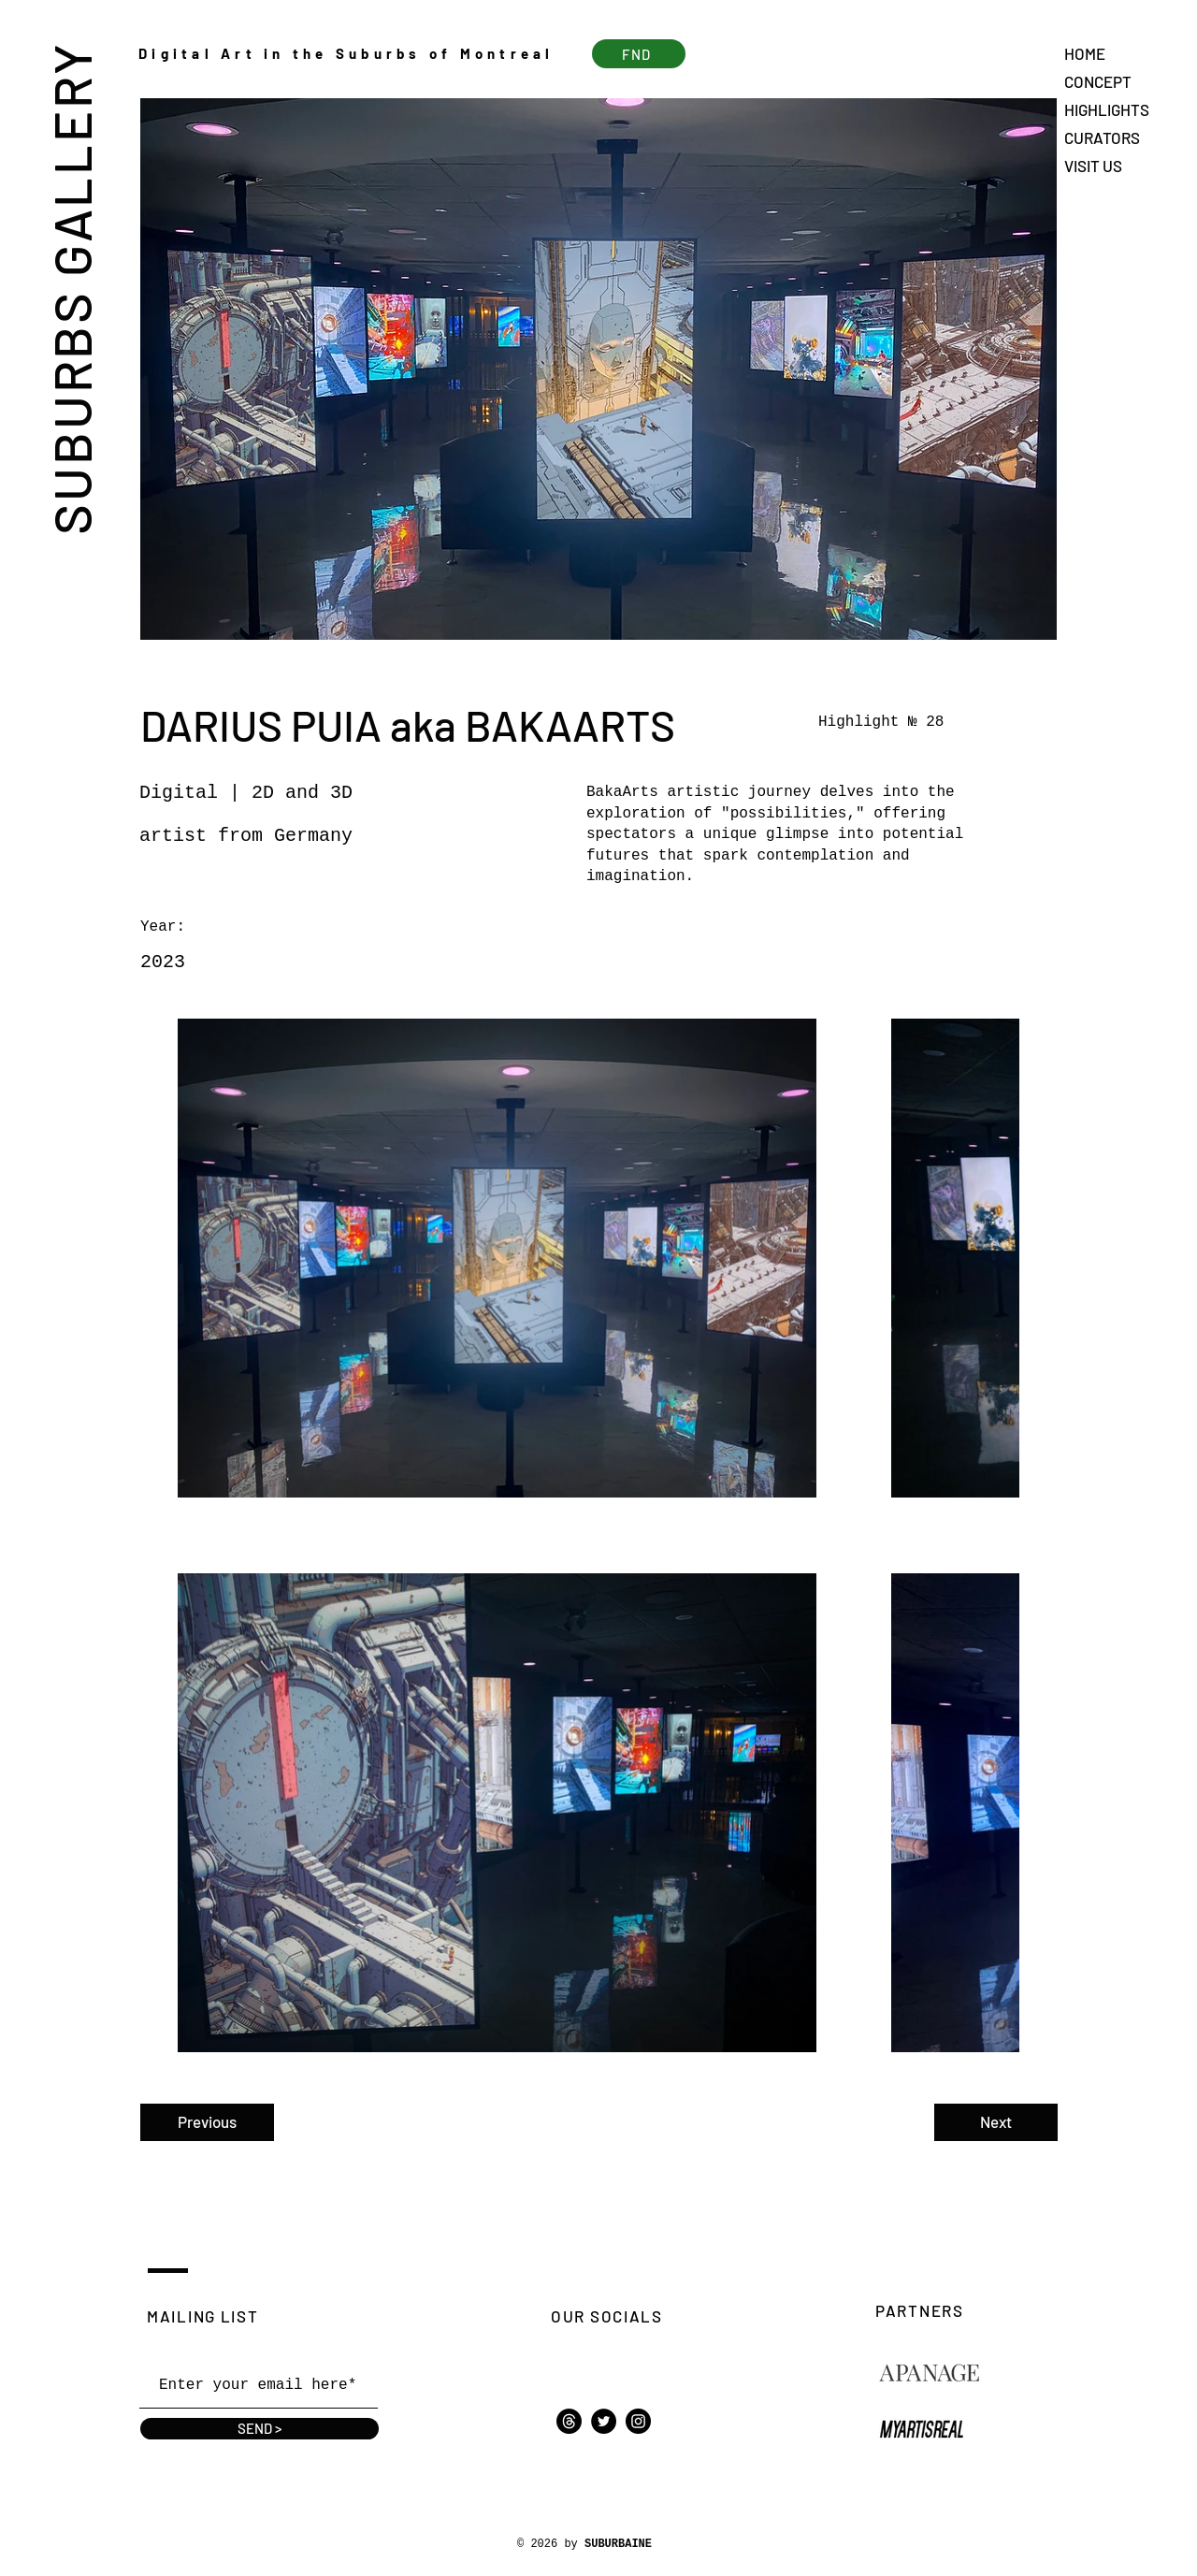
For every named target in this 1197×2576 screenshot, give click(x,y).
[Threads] (569, 2421)
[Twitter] (603, 2421)
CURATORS (1102, 137)
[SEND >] (259, 2428)
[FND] (638, 53)
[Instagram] (638, 2421)
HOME (1084, 53)
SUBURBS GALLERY (70, 287)
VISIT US (1093, 165)
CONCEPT (1098, 81)
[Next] (996, 2122)
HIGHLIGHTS (1106, 109)
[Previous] (207, 2122)
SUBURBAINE (618, 2544)
